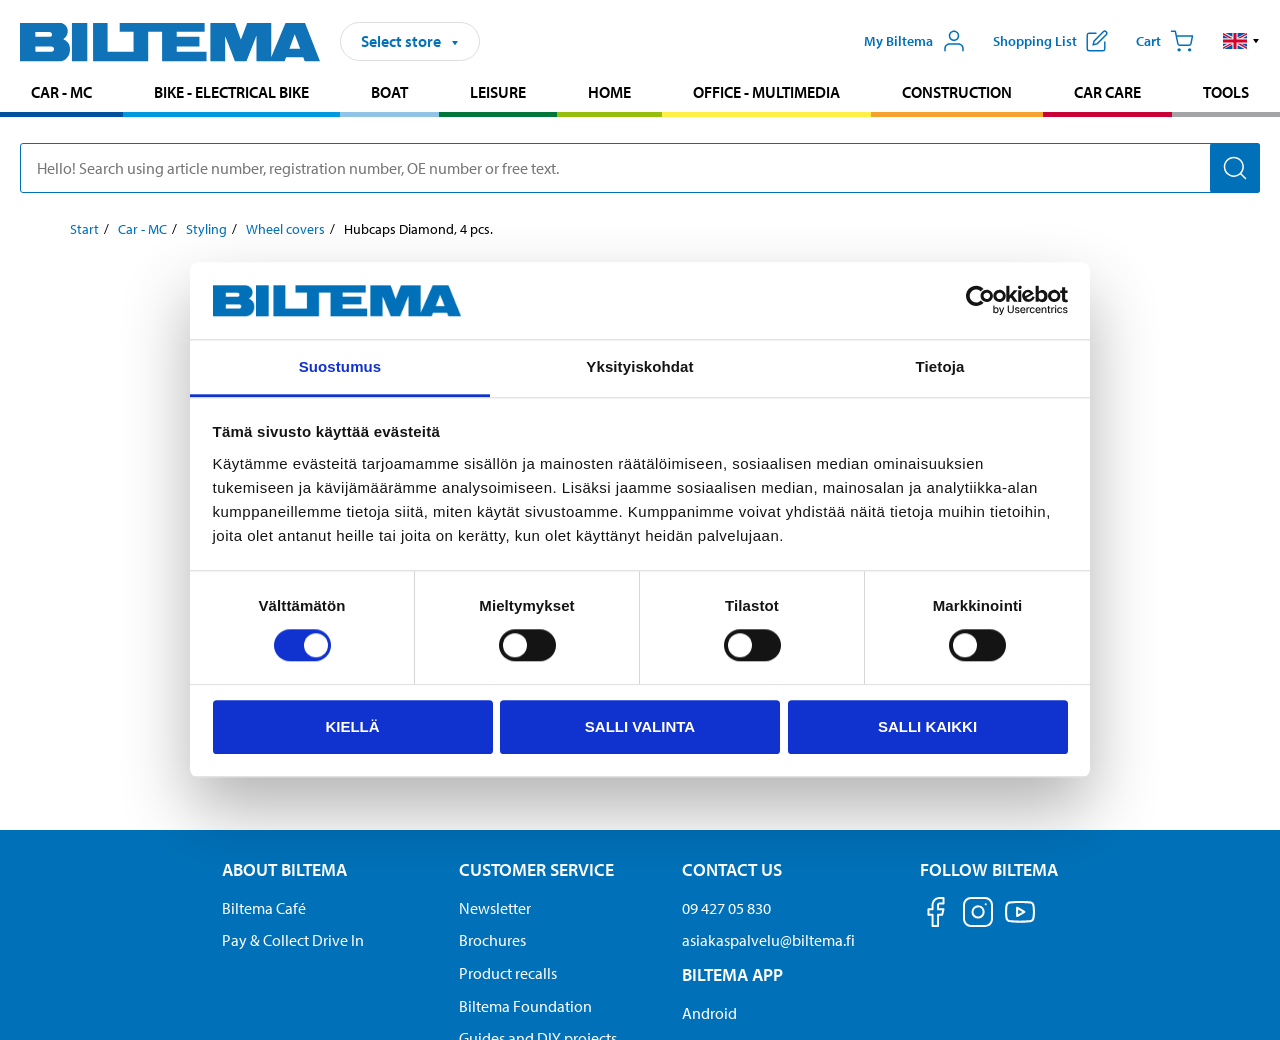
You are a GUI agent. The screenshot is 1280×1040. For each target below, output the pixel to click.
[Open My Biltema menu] (915, 41)
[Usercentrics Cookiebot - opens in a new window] (980, 301)
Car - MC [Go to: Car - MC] (142, 229)
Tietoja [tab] (940, 366)
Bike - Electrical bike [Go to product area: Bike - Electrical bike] (231, 92)
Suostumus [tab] (340, 366)
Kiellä (352, 726)
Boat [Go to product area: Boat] (389, 92)
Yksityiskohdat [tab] (639, 366)
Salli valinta (640, 726)
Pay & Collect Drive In (293, 940)
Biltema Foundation (525, 1006)
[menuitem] (61, 94)
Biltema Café (264, 908)
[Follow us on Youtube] (1020, 921)
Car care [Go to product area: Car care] (1107, 92)
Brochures (492, 940)
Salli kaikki (927, 726)
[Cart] (1165, 41)
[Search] (1235, 168)
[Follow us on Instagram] (978, 915)
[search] (640, 168)
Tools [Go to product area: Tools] (1226, 92)
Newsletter (495, 908)
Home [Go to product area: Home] (609, 92)
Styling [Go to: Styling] (206, 229)
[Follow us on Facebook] (936, 915)
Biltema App (732, 974)
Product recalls (508, 973)
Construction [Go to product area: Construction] (957, 92)
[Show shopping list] (1050, 41)
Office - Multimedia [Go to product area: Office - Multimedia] (766, 92)
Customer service (536, 869)
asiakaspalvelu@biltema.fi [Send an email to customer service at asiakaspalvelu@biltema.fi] (768, 940)
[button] (1241, 41)
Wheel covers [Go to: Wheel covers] (285, 229)
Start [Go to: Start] (84, 229)
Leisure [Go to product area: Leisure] (498, 92)
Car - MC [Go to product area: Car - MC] (61, 92)
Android (709, 1013)
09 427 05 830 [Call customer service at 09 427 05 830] (726, 908)
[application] (1240, 995)
